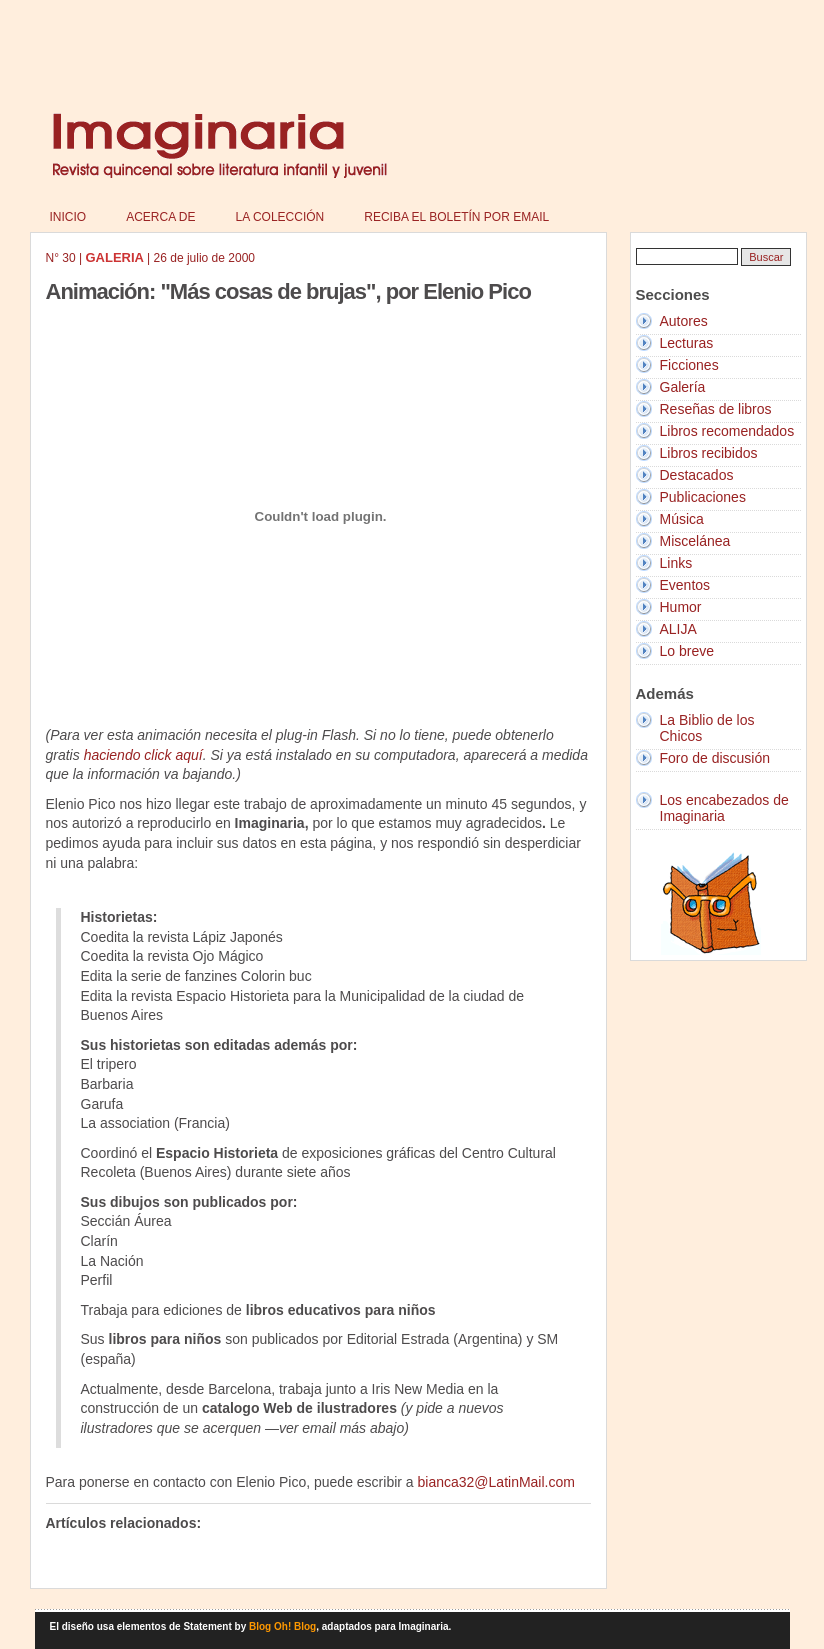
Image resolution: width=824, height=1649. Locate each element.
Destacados (697, 475)
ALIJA (678, 629)
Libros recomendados (727, 431)
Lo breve (687, 651)
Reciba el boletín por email (456, 217)
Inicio (68, 217)
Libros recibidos (709, 453)
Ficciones (689, 365)
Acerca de (160, 217)
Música (682, 519)
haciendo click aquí (143, 755)
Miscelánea (695, 541)
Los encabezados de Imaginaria (724, 808)
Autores (684, 321)
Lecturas (687, 343)
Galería (683, 387)
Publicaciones (703, 497)
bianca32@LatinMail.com (496, 1482)
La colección (280, 217)
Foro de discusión (715, 758)
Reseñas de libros (716, 409)
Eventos (685, 585)
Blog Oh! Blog (282, 1626)
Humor (681, 607)
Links (676, 563)
